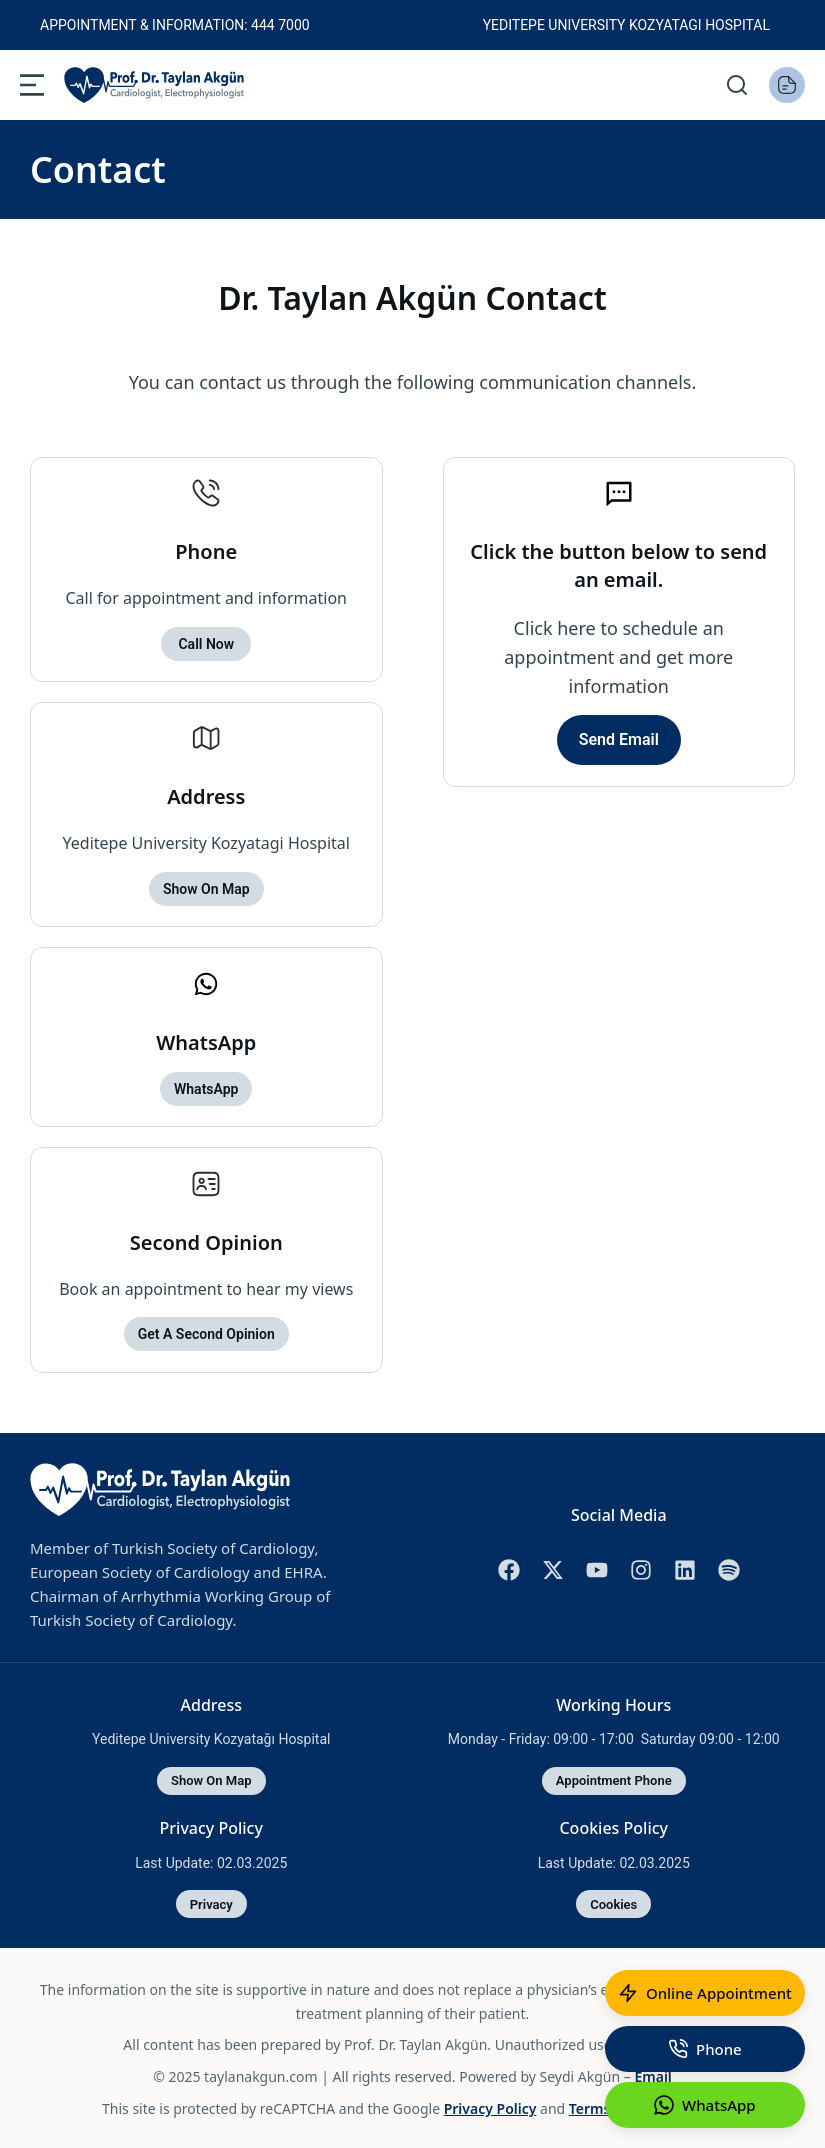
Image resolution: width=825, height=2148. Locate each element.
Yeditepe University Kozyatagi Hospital (626, 25)
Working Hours (613, 1702)
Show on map (206, 888)
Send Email (619, 739)
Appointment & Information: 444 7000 (175, 25)
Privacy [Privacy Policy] (211, 1900)
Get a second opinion (206, 1332)
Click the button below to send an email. (618, 565)
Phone (206, 551)
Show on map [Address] (211, 1778)
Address (206, 795)
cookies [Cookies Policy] (613, 1900)
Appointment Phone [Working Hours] (614, 1778)
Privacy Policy (211, 1824)
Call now (206, 643)
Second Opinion (206, 1239)
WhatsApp (206, 1040)
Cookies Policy (613, 1824)
